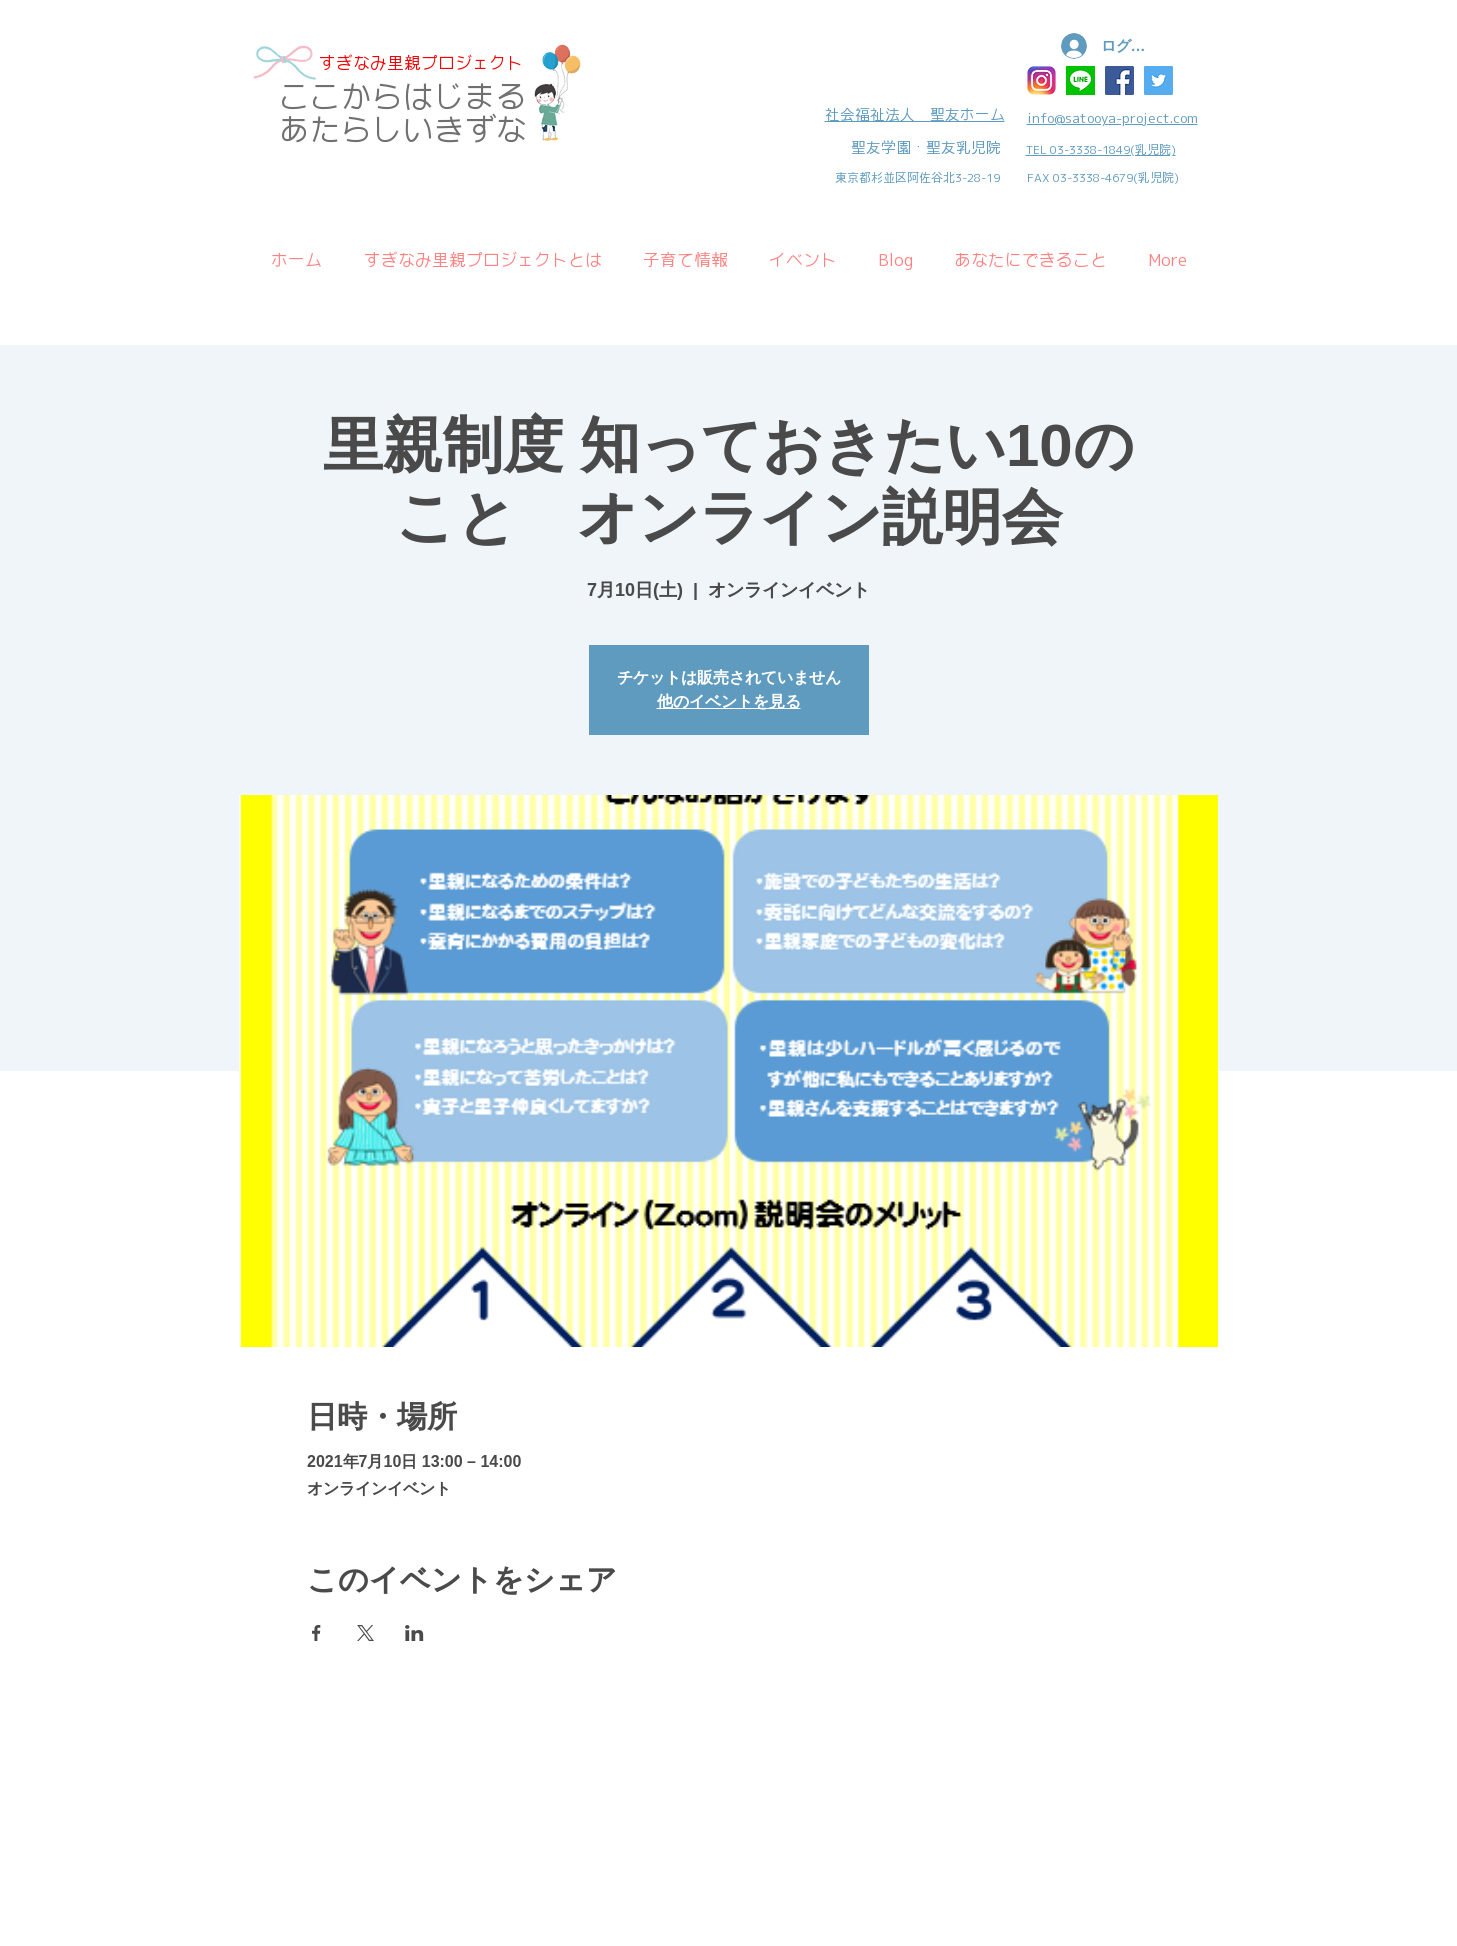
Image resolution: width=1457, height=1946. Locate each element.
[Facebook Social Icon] (1119, 80)
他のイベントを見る (729, 701)
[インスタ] (1041, 80)
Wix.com (396, 1729)
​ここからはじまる (403, 96)
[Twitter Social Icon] (1158, 80)
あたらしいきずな (403, 129)
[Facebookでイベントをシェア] (316, 1633)
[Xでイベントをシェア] (365, 1633)
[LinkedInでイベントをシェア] (414, 1633)
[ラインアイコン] (1080, 80)
